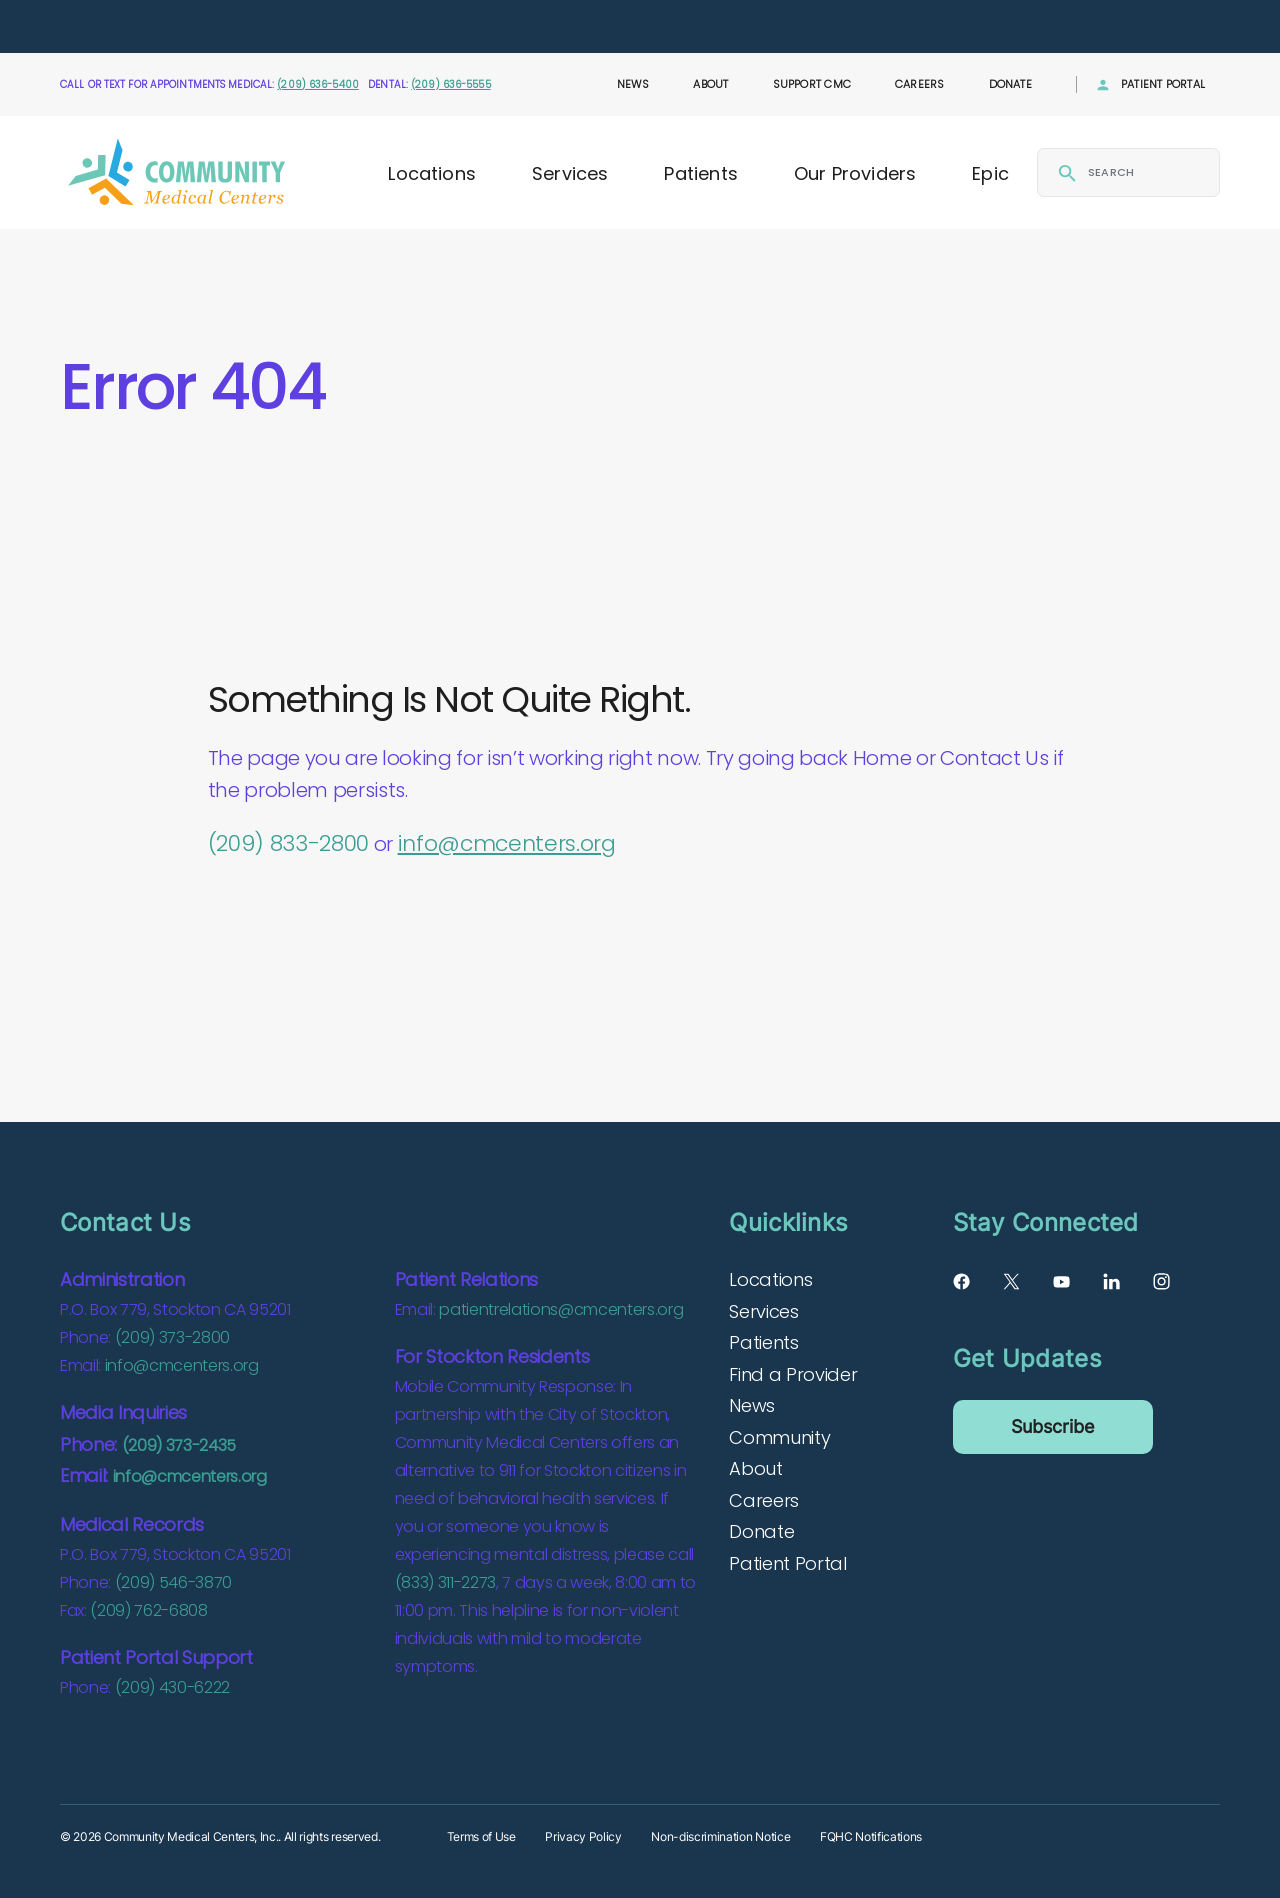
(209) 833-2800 (288, 843)
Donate (1010, 84)
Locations (432, 173)
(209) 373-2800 (172, 1337)
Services (570, 173)
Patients (700, 173)
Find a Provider (793, 1374)
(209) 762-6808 (148, 1610)
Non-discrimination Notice (720, 1836)
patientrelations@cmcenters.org (561, 1309)
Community (779, 1437)
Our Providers (855, 173)
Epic (990, 173)
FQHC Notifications (871, 1836)
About (710, 84)
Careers (920, 84)
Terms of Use (481, 1836)
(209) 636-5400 (318, 84)
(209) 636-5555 (451, 84)
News (633, 84)
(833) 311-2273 (445, 1582)
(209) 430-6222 (172, 1687)
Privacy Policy (583, 1836)
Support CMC (812, 84)
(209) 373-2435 (179, 1445)
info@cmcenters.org (507, 843)
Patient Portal (1163, 84)
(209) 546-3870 (173, 1582)
